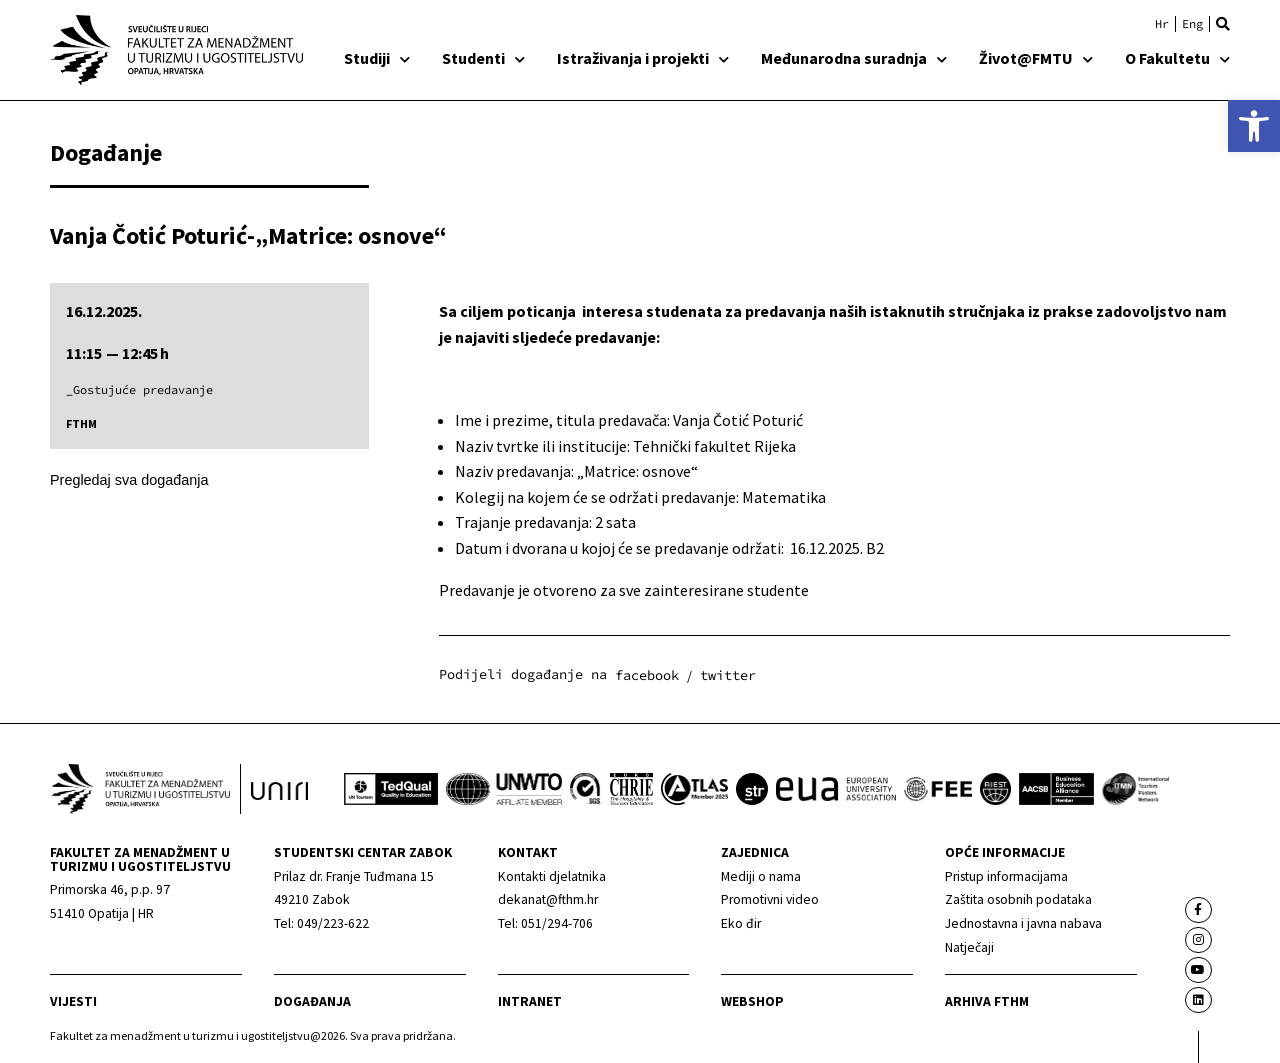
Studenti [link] (483, 58)
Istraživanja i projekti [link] (643, 58)
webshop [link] (752, 1001)
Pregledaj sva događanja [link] (129, 480)
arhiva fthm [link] (987, 1001)
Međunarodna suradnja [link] (854, 58)
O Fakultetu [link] (1177, 58)
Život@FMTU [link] (1036, 58)
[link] (1254, 126)
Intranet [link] (530, 1001)
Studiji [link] (377, 58)
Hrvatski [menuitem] (1162, 24)
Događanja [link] (312, 1001)
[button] (1223, 24)
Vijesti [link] (73, 1001)
